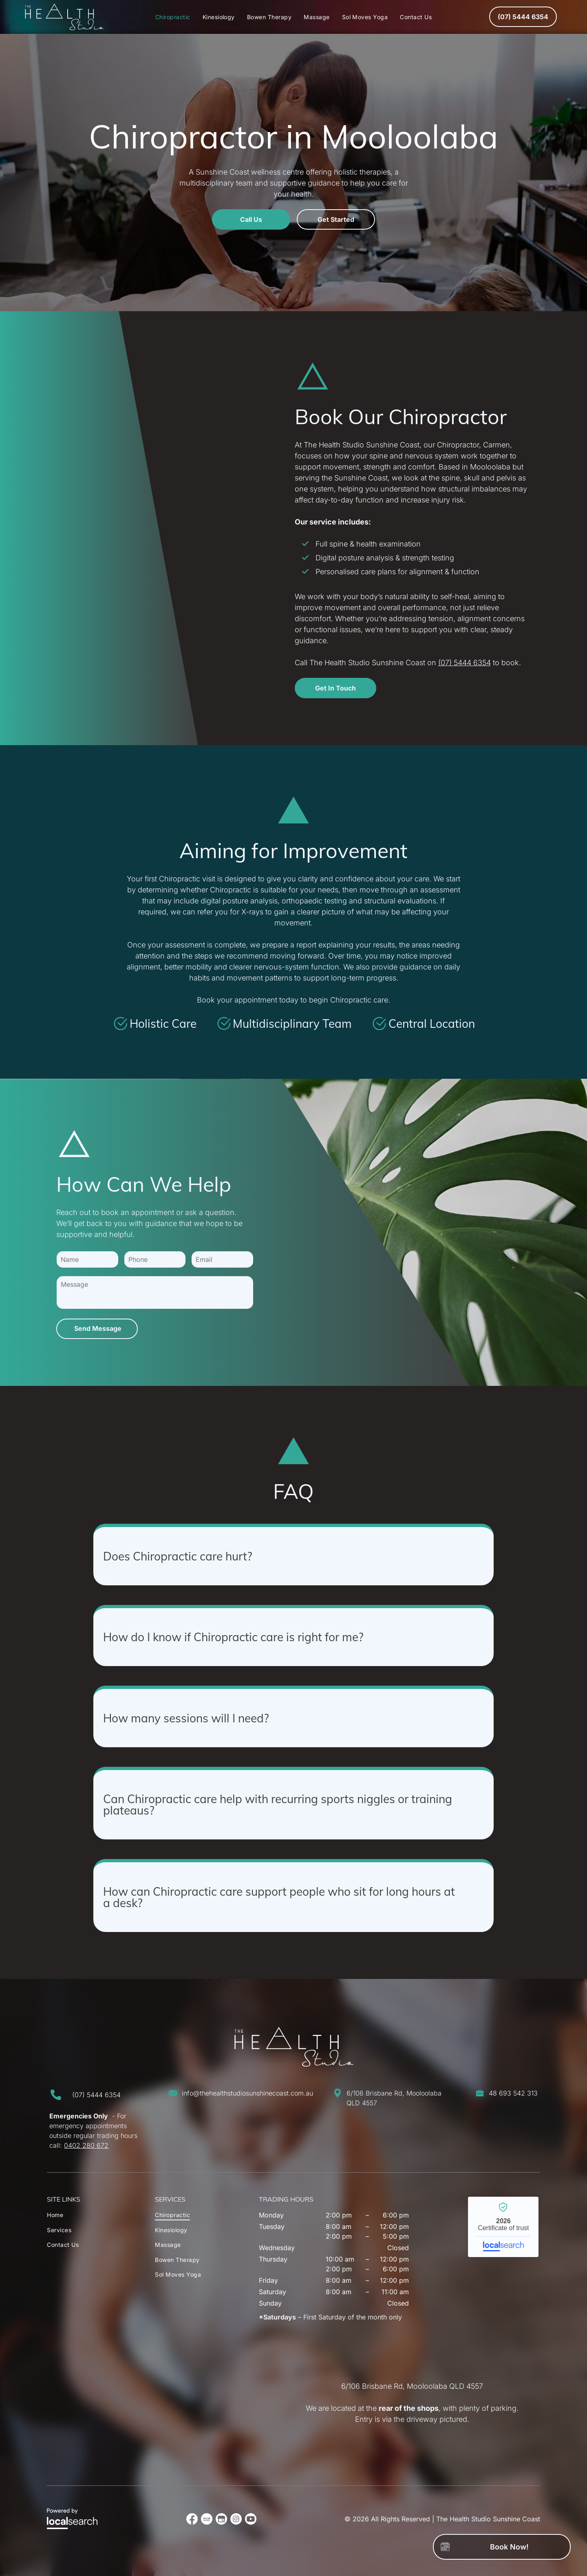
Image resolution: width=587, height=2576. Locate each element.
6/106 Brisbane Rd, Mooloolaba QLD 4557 (412, 2386)
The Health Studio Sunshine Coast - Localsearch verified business (503, 2227)
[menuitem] (172, 16)
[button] (293, 1554)
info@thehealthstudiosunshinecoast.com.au (247, 2093)
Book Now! (509, 2547)
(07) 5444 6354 (464, 662)
